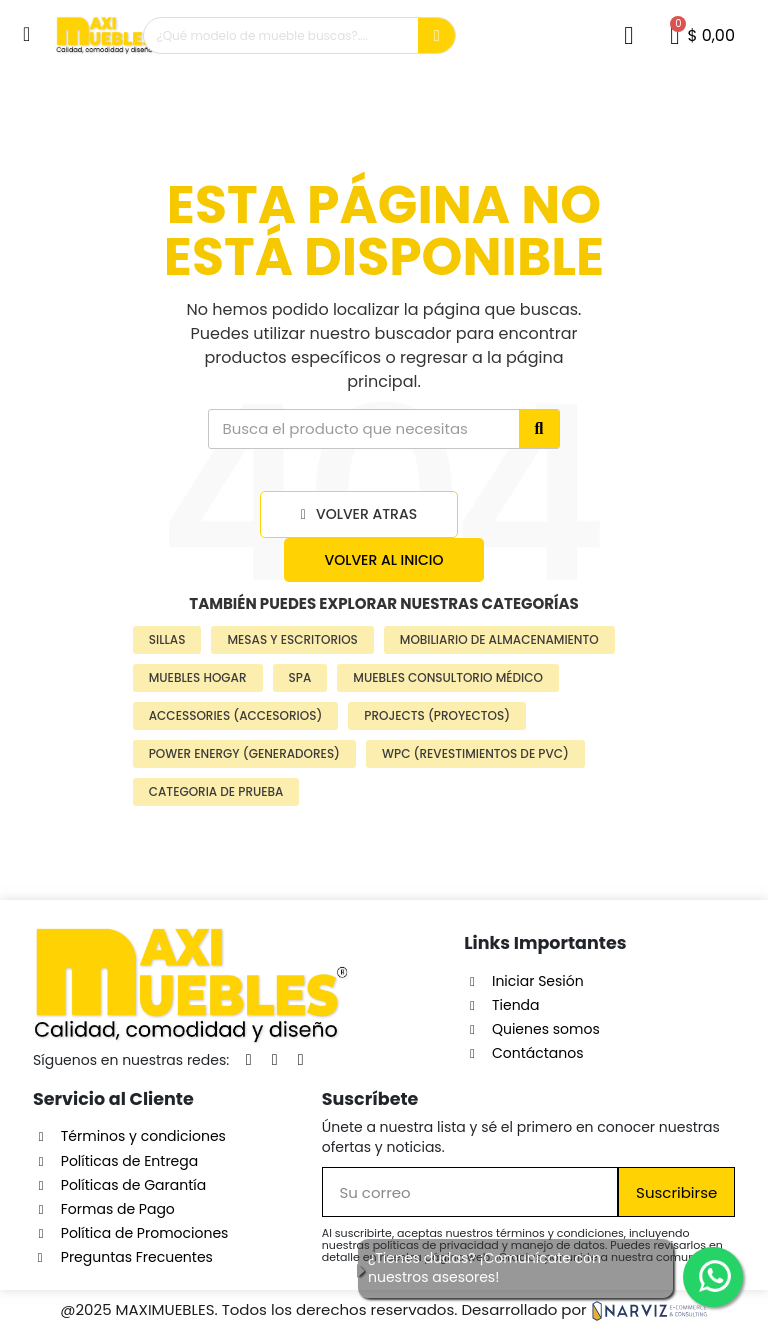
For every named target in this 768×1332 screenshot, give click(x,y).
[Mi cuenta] (628, 35)
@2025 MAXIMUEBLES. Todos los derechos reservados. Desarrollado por (383, 1309)
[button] (29, 34)
